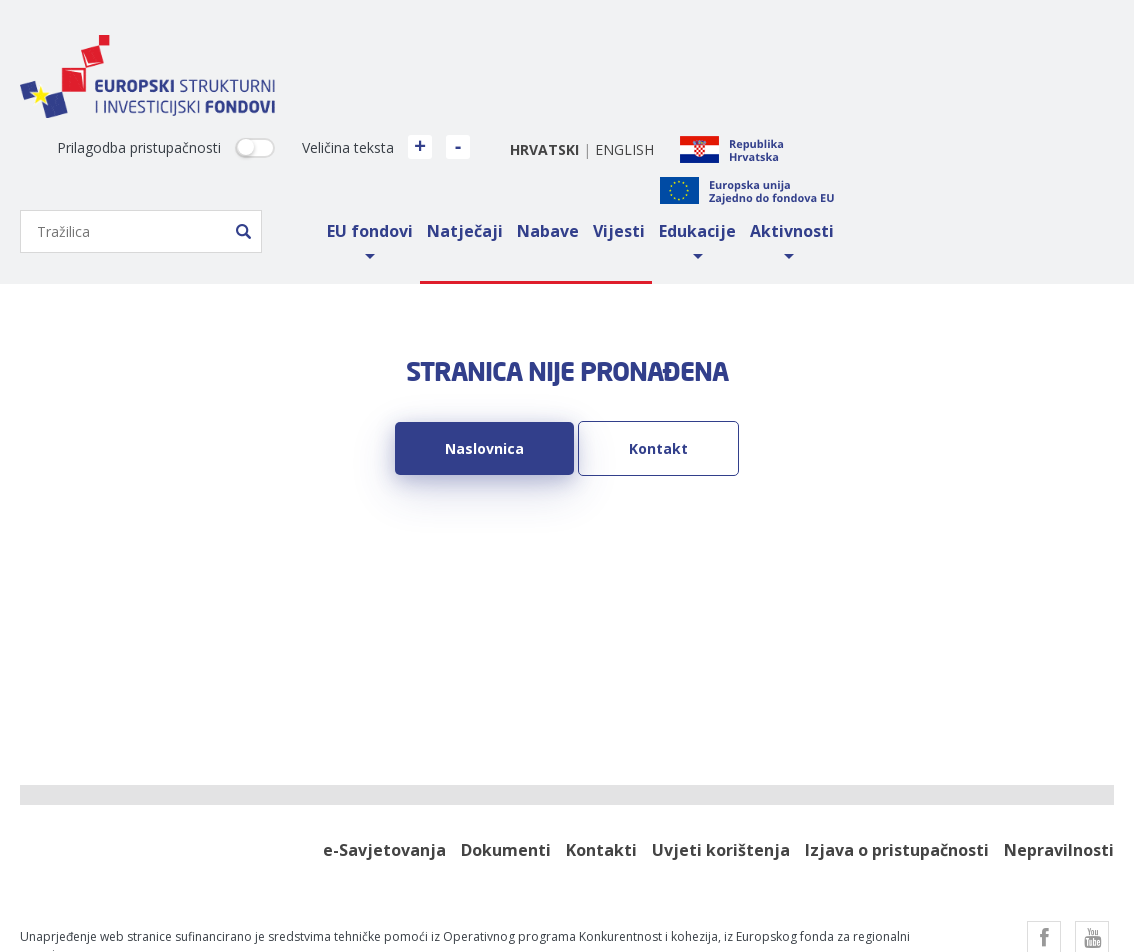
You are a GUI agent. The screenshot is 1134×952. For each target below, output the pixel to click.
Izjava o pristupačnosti (897, 755)
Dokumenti (506, 755)
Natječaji (745, 136)
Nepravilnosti (1059, 755)
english (904, 54)
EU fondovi (650, 136)
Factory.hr (531, 908)
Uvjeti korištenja (721, 755)
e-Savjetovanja (384, 755)
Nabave (828, 136)
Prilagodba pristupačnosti (419, 53)
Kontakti (601, 755)
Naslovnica (484, 353)
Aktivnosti (1072, 136)
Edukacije (977, 136)
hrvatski (824, 54)
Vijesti (899, 136)
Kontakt (658, 353)
